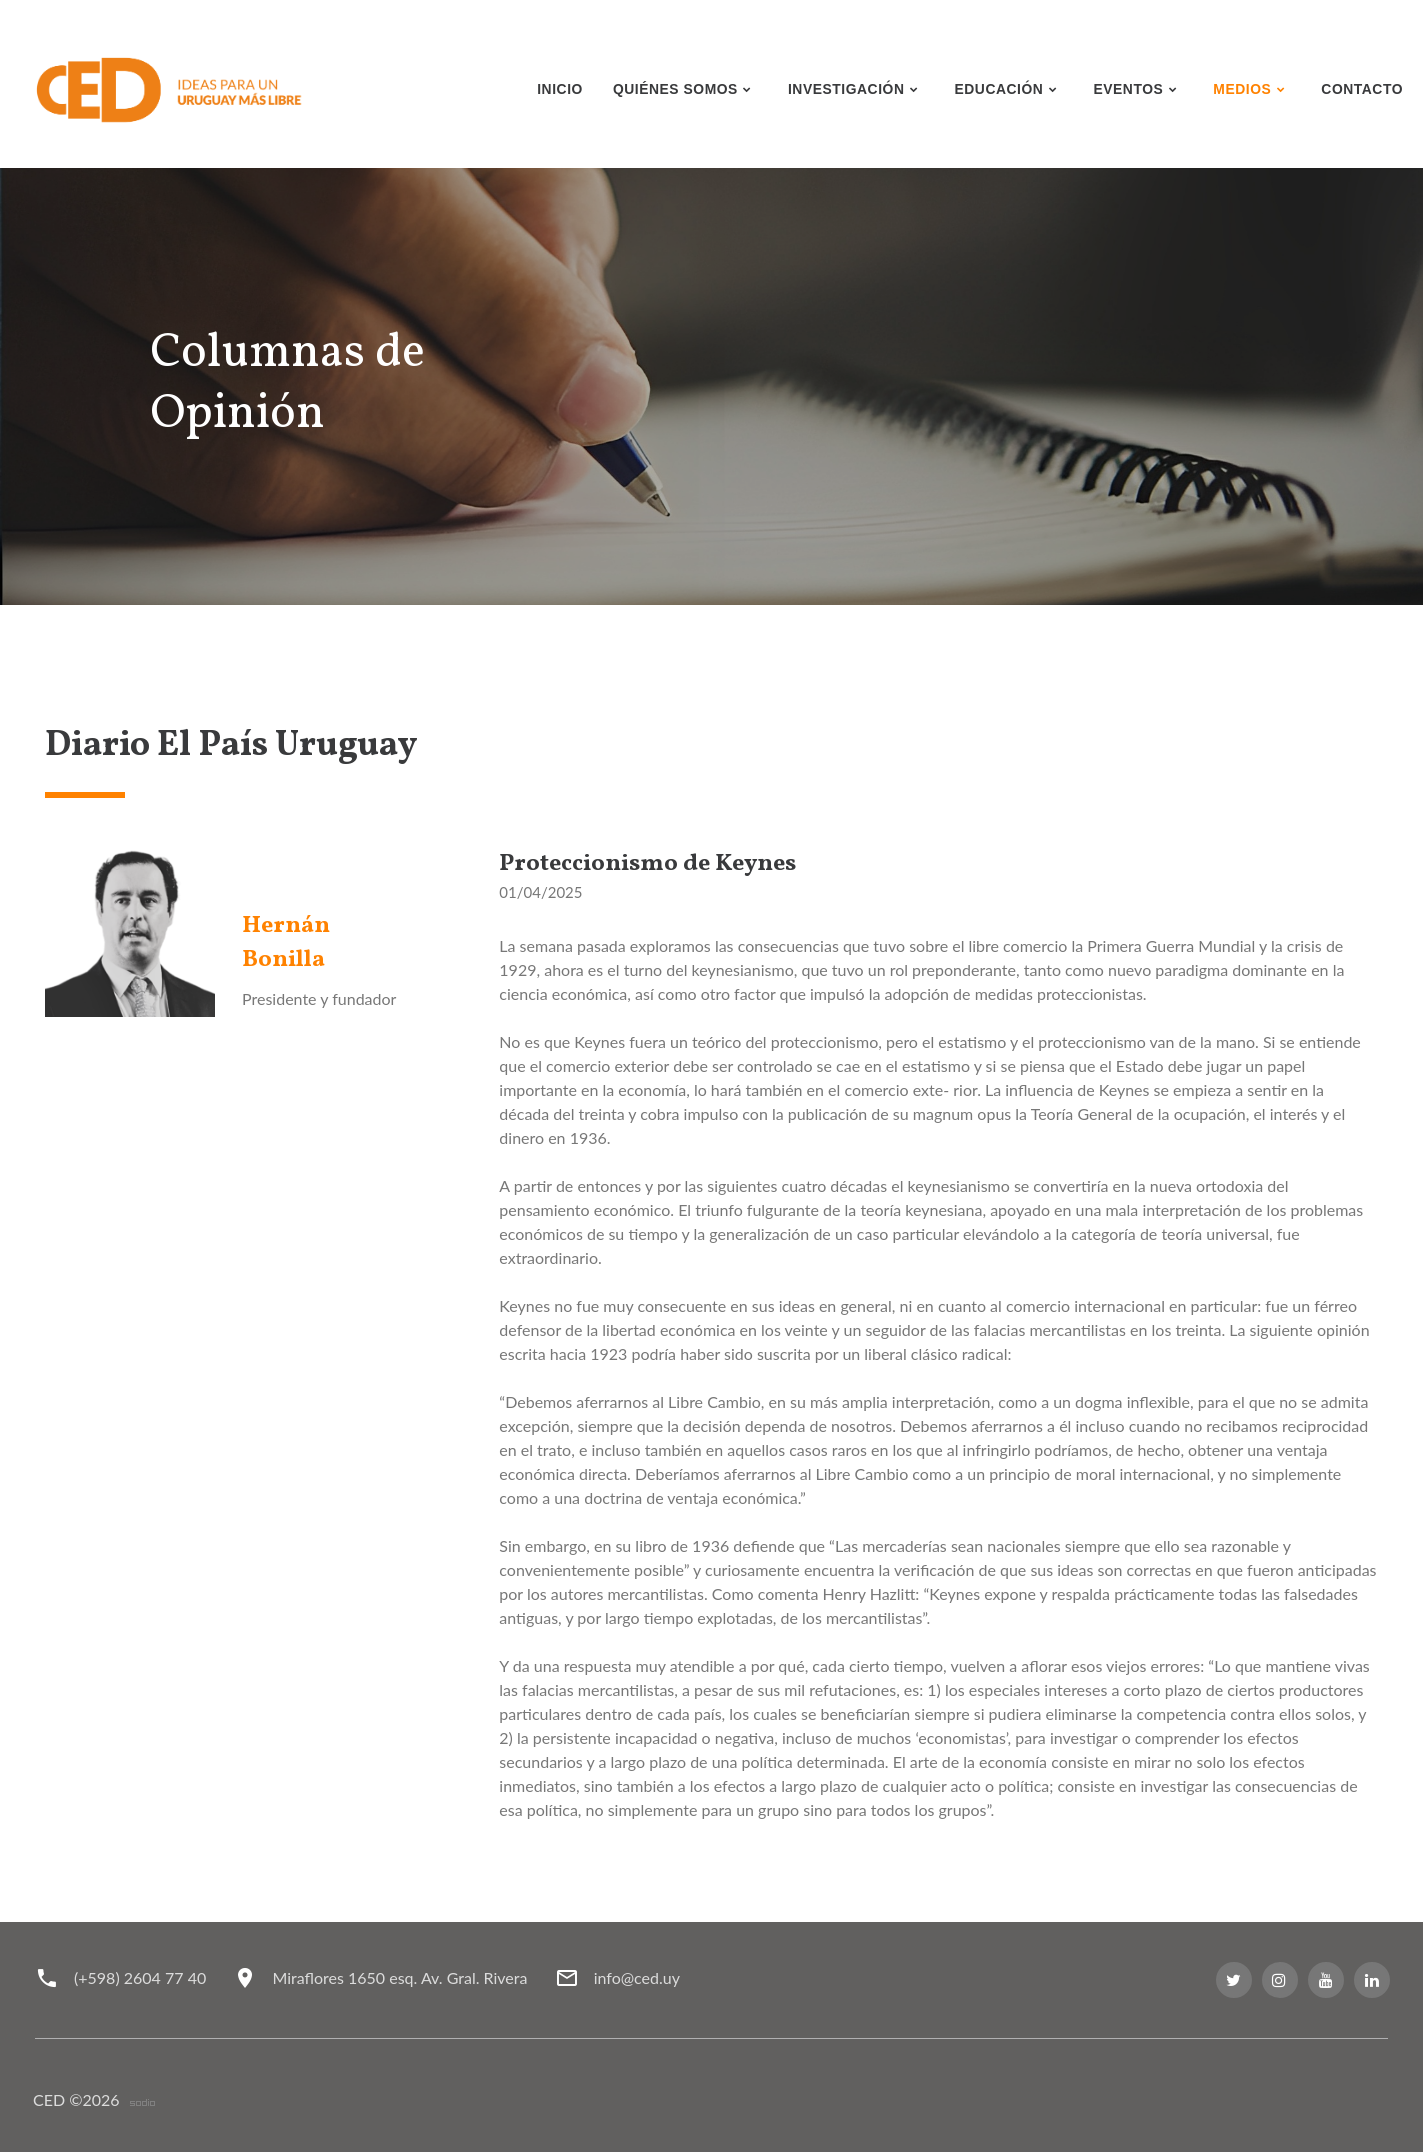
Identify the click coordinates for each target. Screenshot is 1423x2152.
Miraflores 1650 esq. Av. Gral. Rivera (401, 1977)
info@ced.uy (640, 1977)
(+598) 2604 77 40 (140, 1977)
